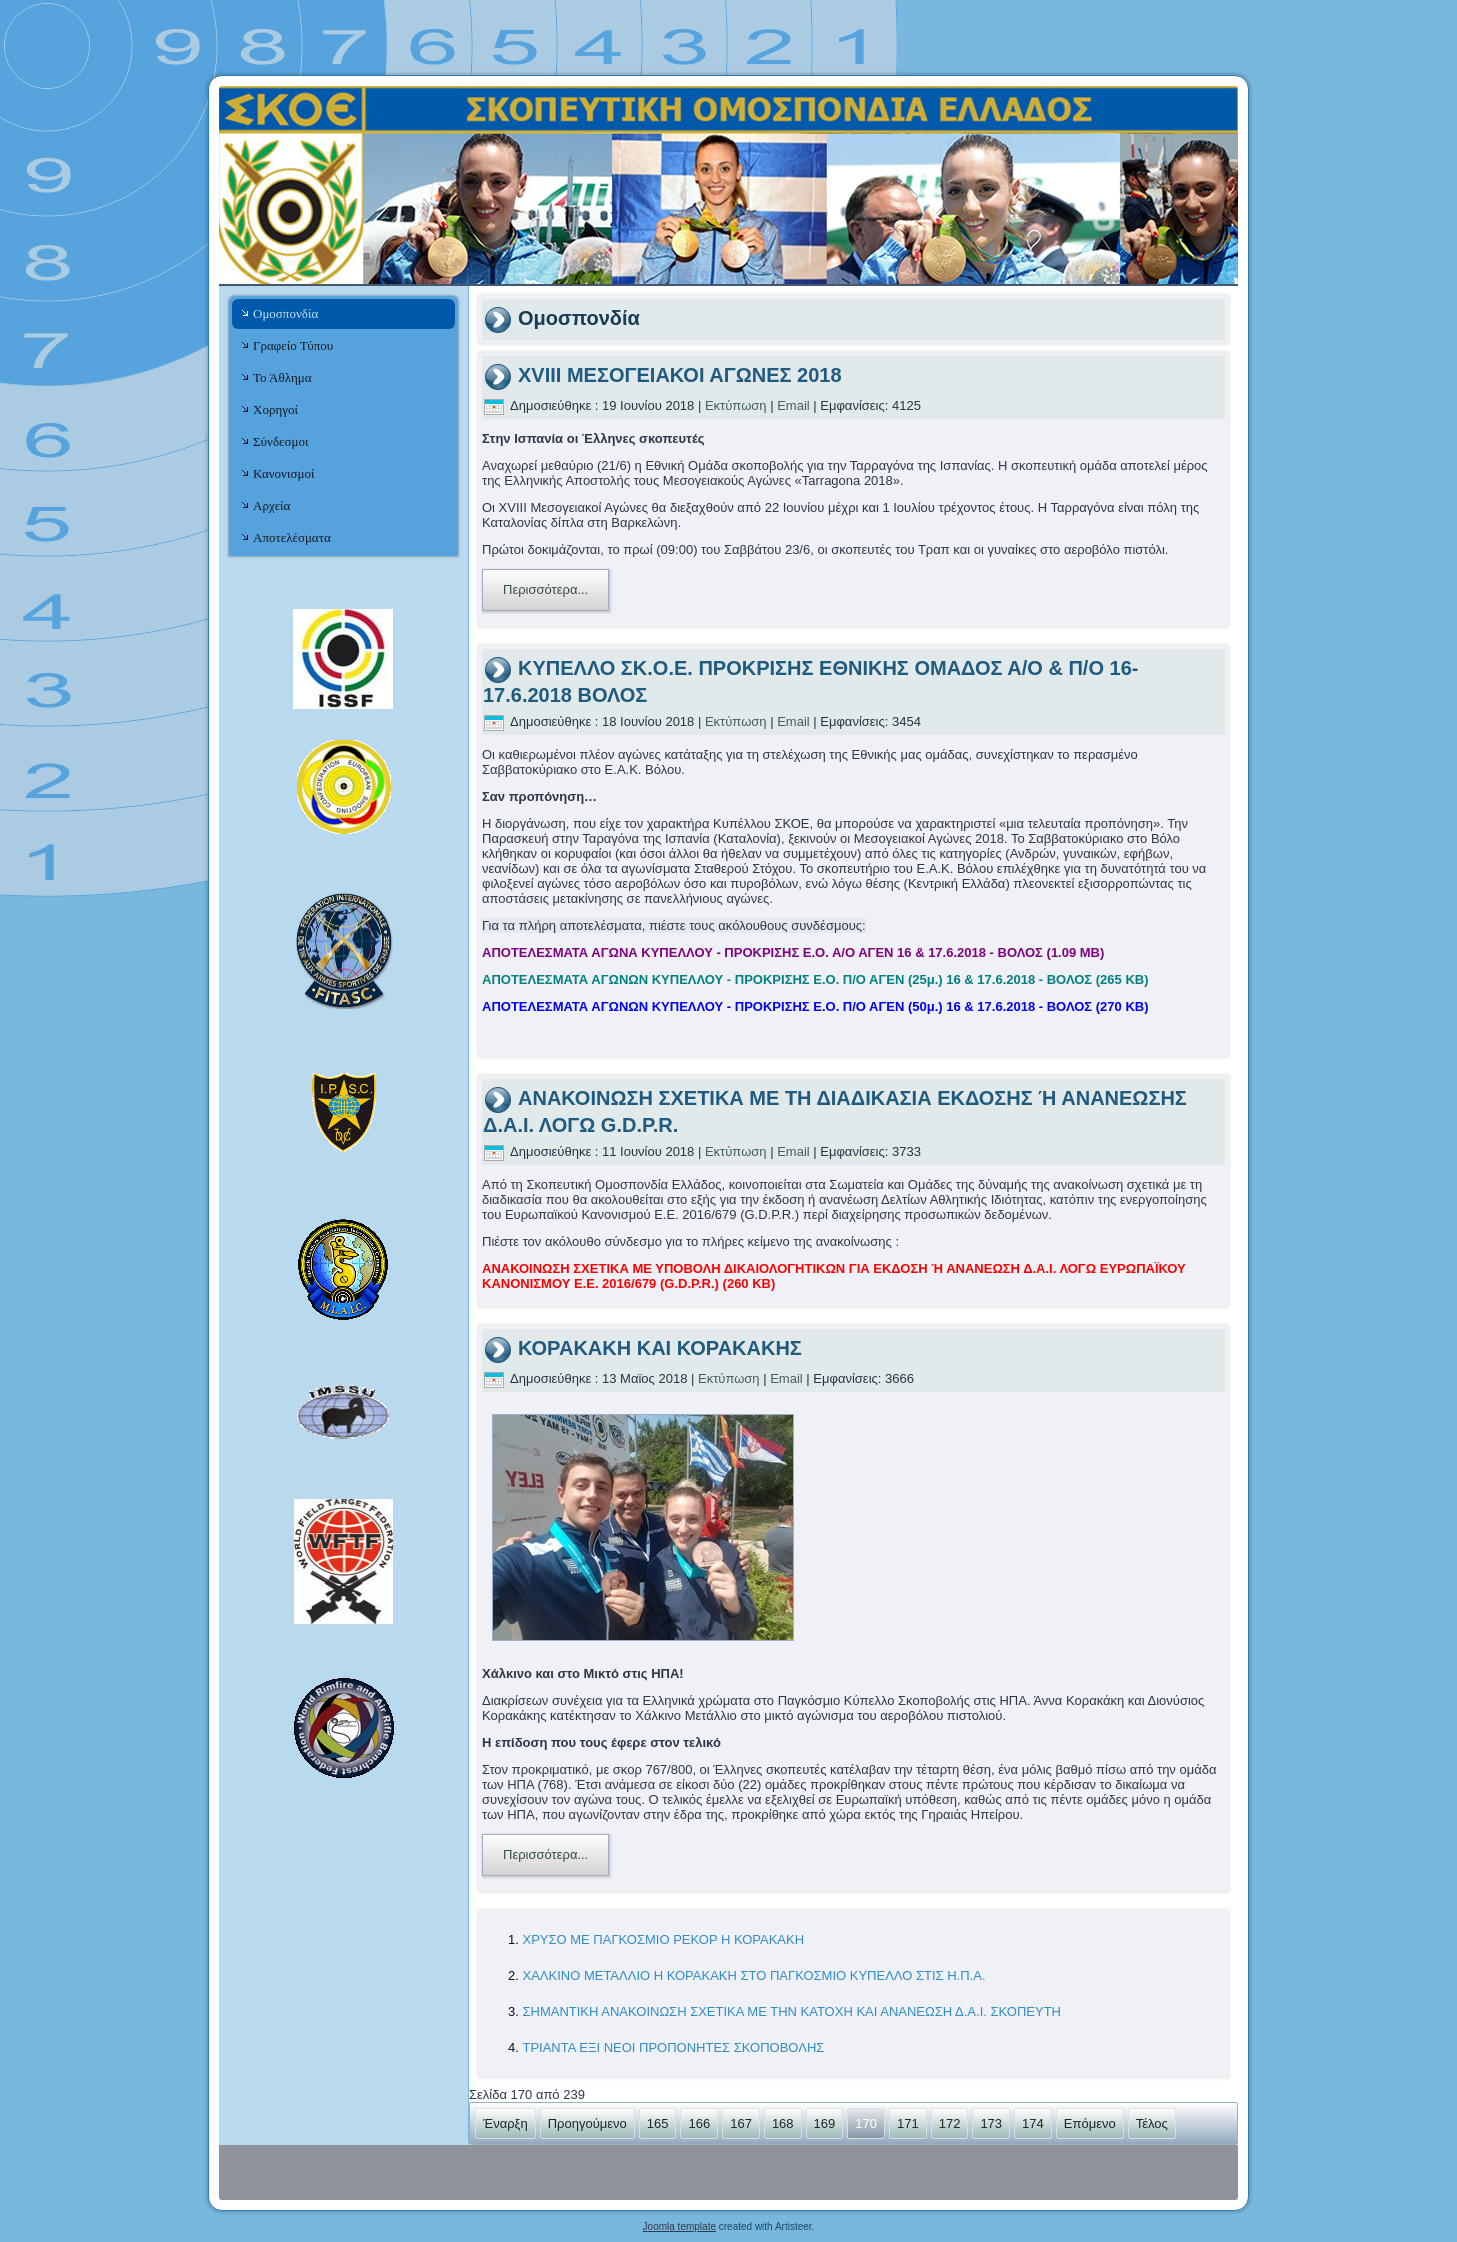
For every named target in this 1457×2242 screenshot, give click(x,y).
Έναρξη (505, 2123)
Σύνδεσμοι (280, 441)
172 (950, 2123)
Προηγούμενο (587, 2123)
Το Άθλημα (282, 377)
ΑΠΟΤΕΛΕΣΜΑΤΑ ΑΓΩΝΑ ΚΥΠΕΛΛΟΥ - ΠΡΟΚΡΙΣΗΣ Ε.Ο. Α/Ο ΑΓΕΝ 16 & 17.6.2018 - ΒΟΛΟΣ (793, 952)
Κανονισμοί (283, 473)
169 (825, 2123)
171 (908, 2123)
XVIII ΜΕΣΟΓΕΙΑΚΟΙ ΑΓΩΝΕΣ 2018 (680, 375)
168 (783, 2123)
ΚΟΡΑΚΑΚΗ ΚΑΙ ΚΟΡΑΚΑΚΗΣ (660, 1348)
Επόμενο (1090, 2123)
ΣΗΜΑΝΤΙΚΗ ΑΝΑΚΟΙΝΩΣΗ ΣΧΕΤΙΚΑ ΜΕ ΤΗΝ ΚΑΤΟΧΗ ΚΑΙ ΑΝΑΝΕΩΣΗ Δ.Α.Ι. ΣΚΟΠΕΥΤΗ (791, 2011)
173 (991, 2123)
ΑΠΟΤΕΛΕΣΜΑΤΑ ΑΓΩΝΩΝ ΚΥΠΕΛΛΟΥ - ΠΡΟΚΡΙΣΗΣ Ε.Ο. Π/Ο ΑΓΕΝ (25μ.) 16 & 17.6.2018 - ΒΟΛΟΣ (815, 979)
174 (1033, 2123)
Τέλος (1152, 2123)
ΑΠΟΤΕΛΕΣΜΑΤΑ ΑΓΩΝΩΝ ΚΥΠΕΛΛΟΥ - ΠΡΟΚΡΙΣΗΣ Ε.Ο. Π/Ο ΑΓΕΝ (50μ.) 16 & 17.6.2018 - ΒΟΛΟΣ (815, 1006)
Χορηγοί (275, 409)
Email (795, 405)
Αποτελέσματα (292, 537)
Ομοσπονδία (285, 313)
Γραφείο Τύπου (293, 345)
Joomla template (679, 2226)
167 (741, 2123)
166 (699, 2123)
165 (658, 2123)
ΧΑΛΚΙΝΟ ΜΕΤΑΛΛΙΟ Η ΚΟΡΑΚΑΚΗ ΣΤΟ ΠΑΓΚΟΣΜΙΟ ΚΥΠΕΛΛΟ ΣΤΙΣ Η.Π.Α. (753, 1975)
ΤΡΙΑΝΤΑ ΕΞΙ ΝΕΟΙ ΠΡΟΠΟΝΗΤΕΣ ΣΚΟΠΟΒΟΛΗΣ (673, 2047)
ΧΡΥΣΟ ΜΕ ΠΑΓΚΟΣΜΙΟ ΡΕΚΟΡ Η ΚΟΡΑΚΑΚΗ (663, 1939)
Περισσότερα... (545, 589)
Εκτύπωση (737, 405)
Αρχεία (271, 505)
